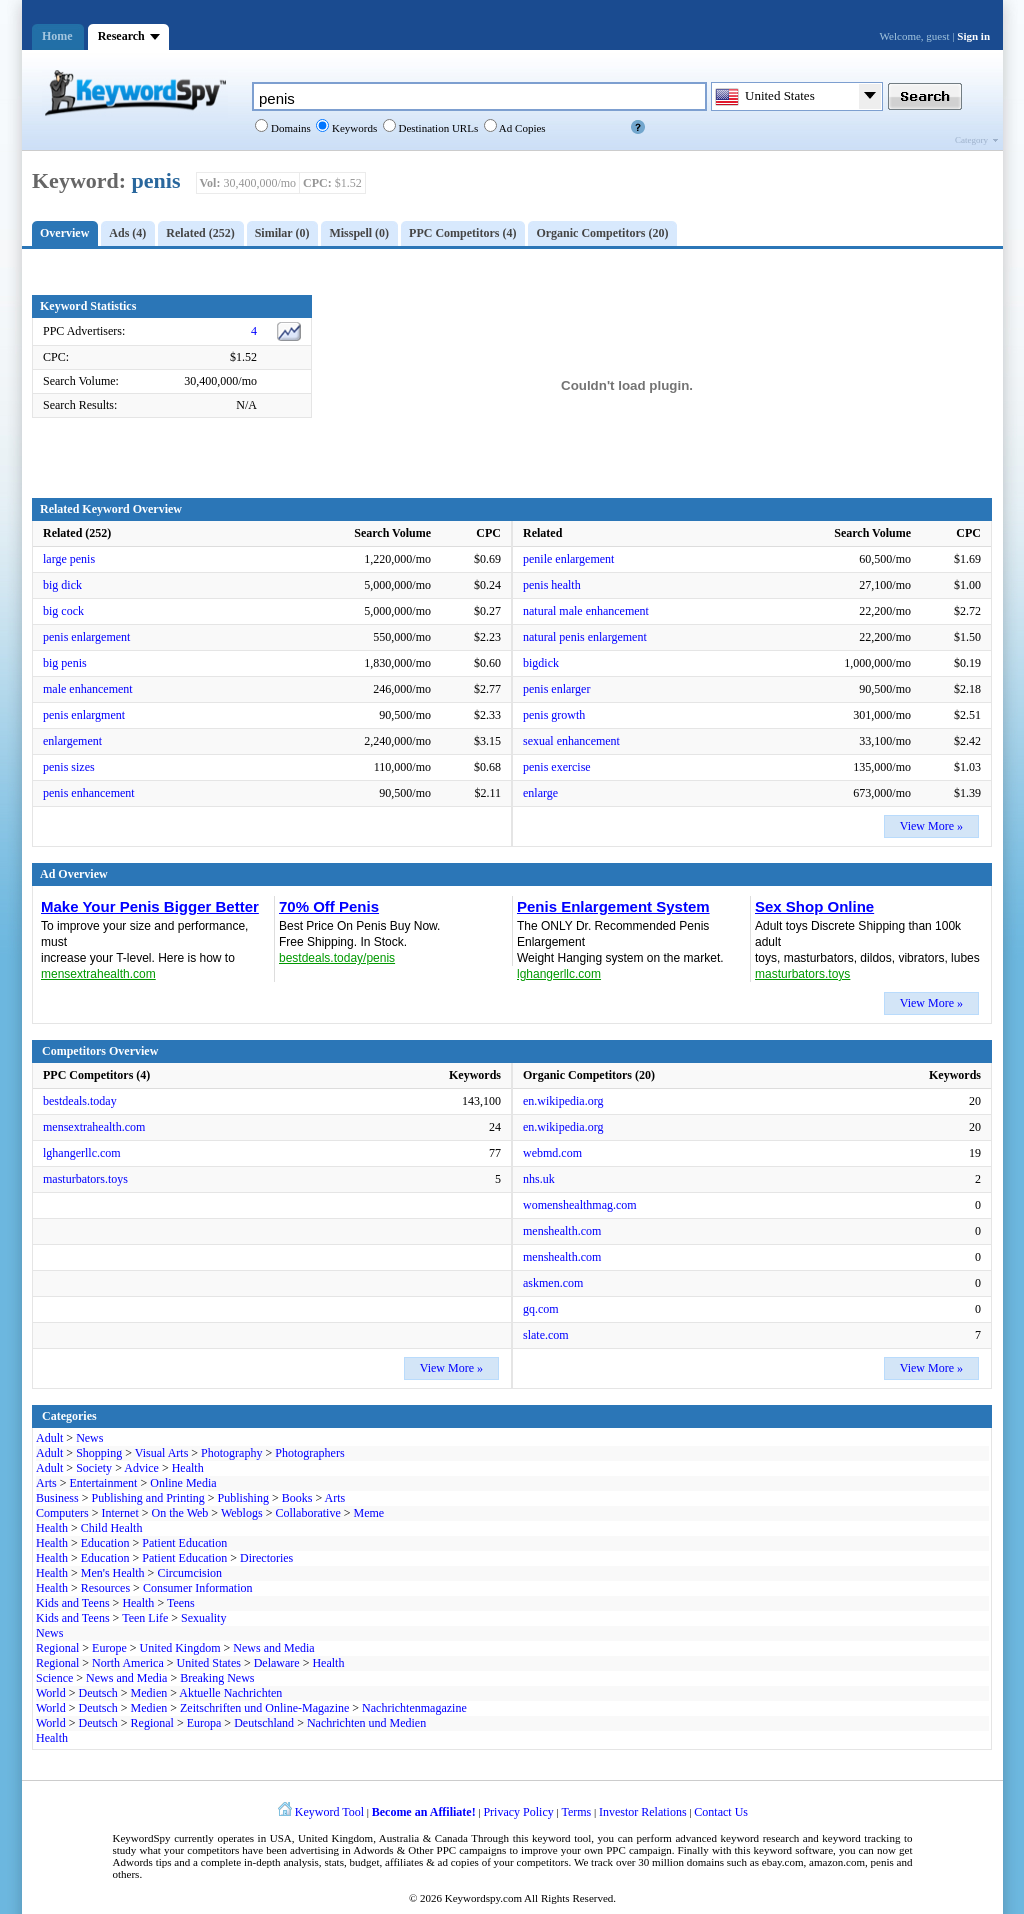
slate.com (546, 1335)
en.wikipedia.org (563, 1101)
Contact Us (721, 1812)
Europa (204, 1723)
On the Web (180, 1513)
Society (94, 1468)
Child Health (112, 1528)
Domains (289, 128)
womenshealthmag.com (580, 1205)
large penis (69, 559)
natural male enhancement (586, 611)
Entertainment (103, 1483)
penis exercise (557, 767)
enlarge (540, 793)
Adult (49, 1438)
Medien (149, 1693)
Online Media (183, 1483)
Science (54, 1678)
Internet (119, 1513)
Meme (369, 1513)
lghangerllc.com (82, 1153)
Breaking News (217, 1678)
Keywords (353, 128)
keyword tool (561, 1838)
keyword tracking (861, 1838)
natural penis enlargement (585, 637)
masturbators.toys (85, 1179)
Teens (181, 1603)
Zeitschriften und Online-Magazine (264, 1708)
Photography (231, 1453)
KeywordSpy (142, 1838)
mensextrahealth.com (94, 1127)
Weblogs (242, 1513)
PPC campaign (638, 1850)
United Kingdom (180, 1648)
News (89, 1438)
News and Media (273, 1648)
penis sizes (69, 767)
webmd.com (552, 1153)
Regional (57, 1648)
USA (281, 1838)
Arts (46, 1483)
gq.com (541, 1309)
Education (105, 1543)
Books (297, 1498)
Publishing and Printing (147, 1498)
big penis (65, 663)
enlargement (72, 741)
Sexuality (203, 1618)
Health (188, 1468)
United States (209, 1663)
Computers (62, 1513)
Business (57, 1498)
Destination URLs (437, 128)
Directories (266, 1558)
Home (57, 36)
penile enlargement (568, 559)
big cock (63, 611)
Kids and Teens (73, 1603)
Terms (576, 1812)
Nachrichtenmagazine (414, 1708)
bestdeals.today (80, 1101)
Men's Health (113, 1573)
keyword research (760, 1838)
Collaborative (307, 1513)
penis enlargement (86, 637)
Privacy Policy (518, 1812)
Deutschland (264, 1723)
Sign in (973, 36)
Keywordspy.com (483, 1898)
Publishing (243, 1498)
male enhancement (88, 689)
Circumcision (189, 1573)
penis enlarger (556, 689)
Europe (109, 1648)
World (51, 1693)
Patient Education (184, 1543)
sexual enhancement (571, 741)
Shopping (99, 1453)
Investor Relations (643, 1812)
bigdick (541, 663)
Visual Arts (162, 1453)
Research (121, 36)
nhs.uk (539, 1179)
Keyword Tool (329, 1812)
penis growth (554, 715)
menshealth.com (562, 1231)
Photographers (309, 1453)
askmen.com (553, 1283)
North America (128, 1663)
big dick (62, 585)
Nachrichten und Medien (366, 1723)
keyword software (794, 1850)
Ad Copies (521, 128)
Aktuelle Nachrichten (230, 1693)
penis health (552, 585)
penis (156, 180)
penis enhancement (89, 793)
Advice (141, 1468)
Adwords (373, 1850)
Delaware (277, 1663)
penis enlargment (84, 715)
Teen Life (145, 1618)
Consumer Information (198, 1588)
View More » (931, 826)
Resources (105, 1588)
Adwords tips (142, 1862)
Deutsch (97, 1693)
